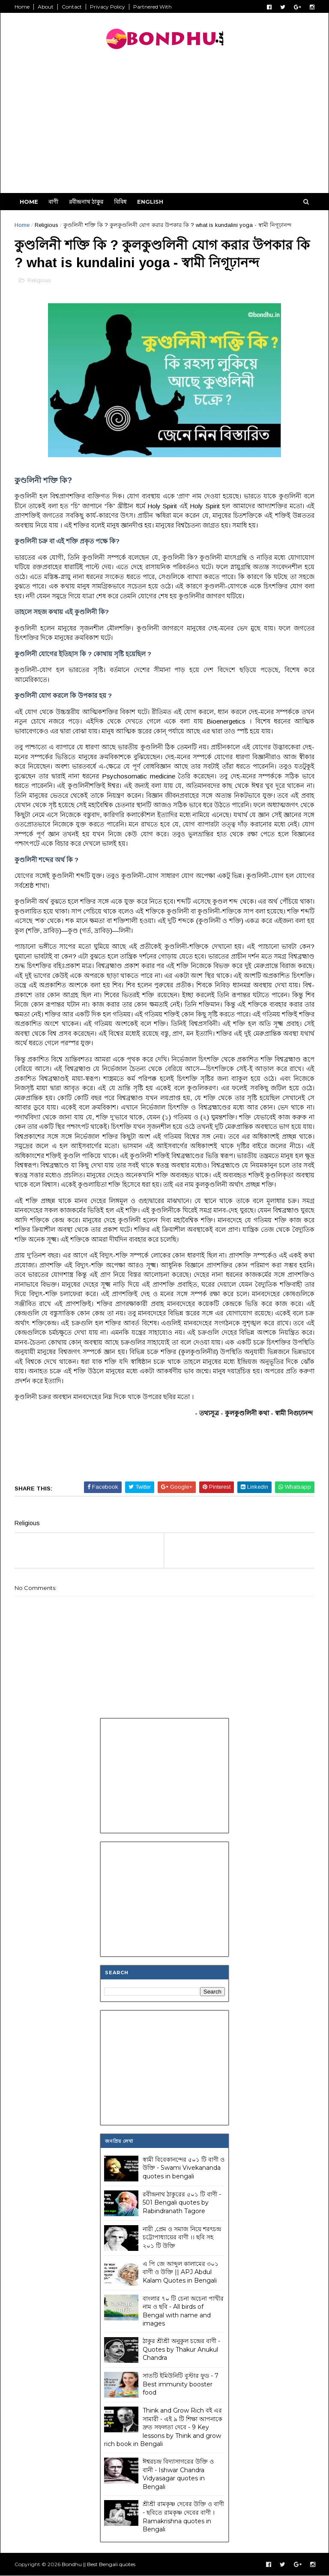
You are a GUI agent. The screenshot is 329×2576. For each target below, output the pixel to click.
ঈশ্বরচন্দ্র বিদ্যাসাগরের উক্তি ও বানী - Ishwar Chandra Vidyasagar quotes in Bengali (178, 2474)
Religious (46, 225)
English (150, 201)
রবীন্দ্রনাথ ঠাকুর (86, 201)
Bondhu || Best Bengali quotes (98, 2564)
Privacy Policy (107, 6)
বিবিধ (120, 201)
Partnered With (152, 6)
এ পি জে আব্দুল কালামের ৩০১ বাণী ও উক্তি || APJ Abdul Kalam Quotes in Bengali (180, 2272)
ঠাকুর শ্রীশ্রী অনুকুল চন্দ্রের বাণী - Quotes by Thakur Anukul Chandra (181, 2349)
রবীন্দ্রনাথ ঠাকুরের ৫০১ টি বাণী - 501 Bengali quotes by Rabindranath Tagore (182, 2202)
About (46, 6)
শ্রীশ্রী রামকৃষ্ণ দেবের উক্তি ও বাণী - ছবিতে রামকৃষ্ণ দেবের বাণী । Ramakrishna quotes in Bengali (183, 2516)
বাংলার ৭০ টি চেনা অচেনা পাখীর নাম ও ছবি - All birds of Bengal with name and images (183, 2311)
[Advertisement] (164, 124)
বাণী (53, 201)
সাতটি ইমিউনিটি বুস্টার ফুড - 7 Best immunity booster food (180, 2384)
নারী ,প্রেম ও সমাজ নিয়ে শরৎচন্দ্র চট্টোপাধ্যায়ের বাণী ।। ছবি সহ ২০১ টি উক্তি (182, 2237)
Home (22, 6)
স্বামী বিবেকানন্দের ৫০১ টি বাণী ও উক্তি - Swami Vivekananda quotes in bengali (183, 2168)
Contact (72, 6)
